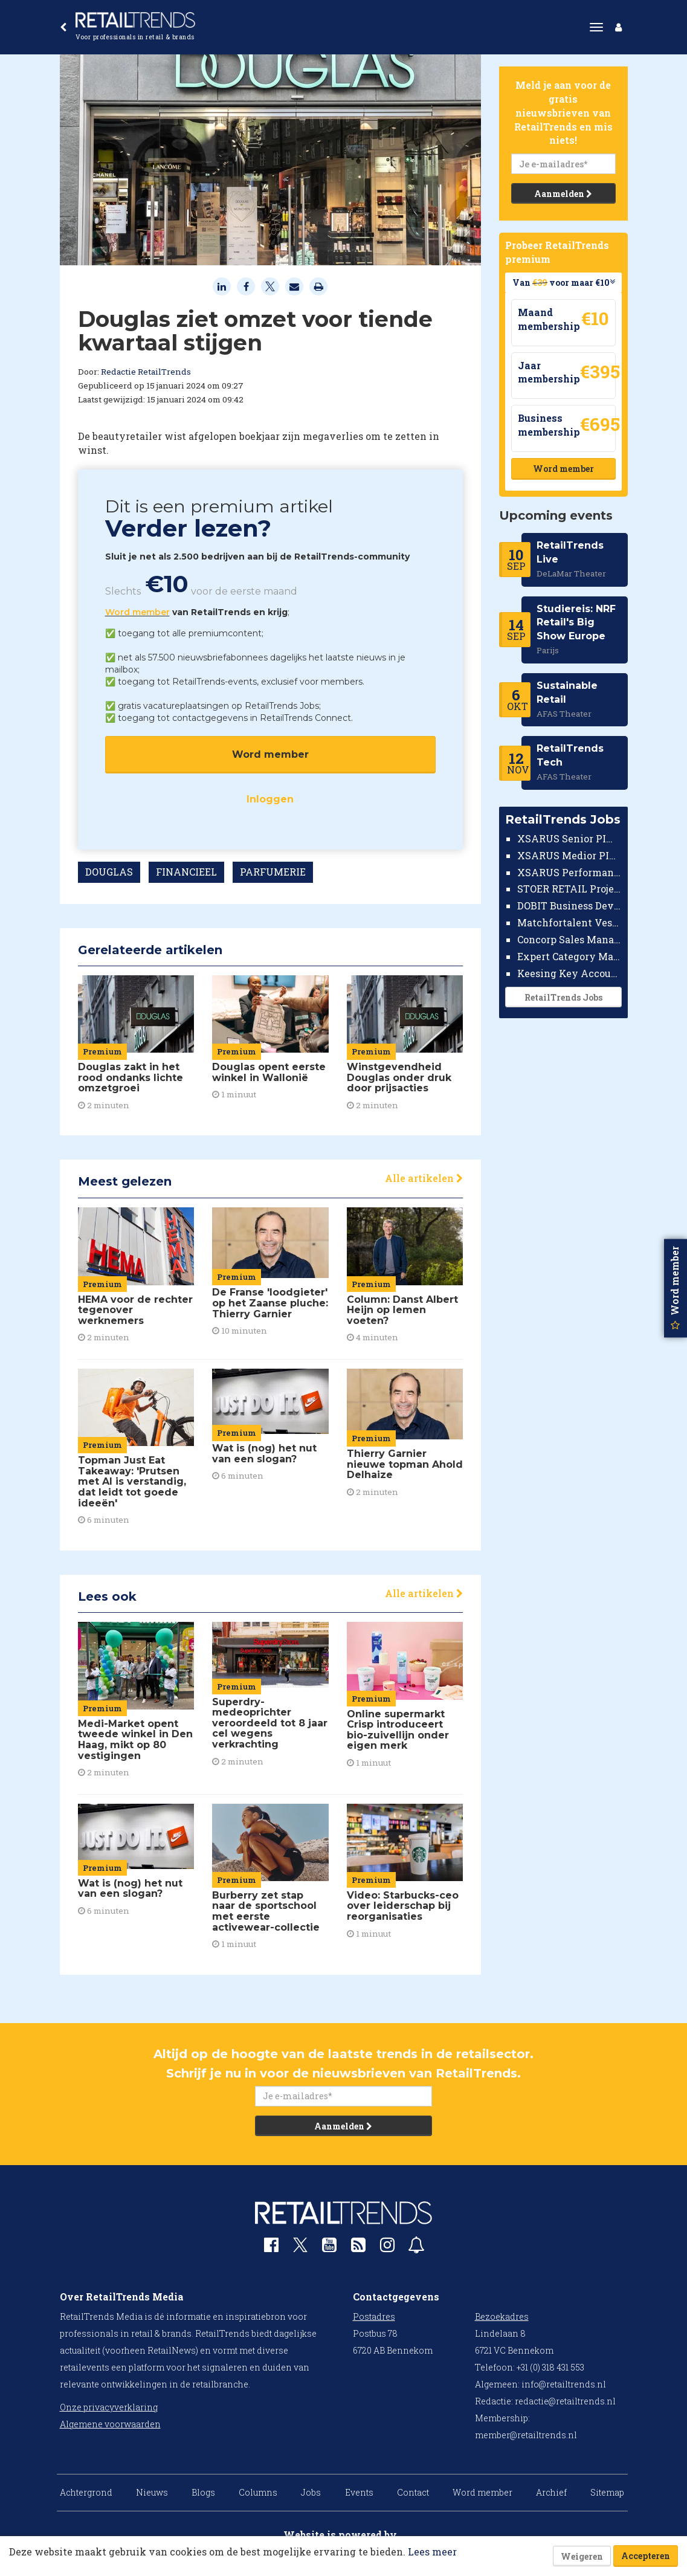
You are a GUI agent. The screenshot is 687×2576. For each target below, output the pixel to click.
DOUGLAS (109, 871)
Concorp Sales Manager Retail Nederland (569, 939)
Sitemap (607, 2492)
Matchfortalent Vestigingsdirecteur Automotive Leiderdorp (569, 922)
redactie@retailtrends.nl (565, 2401)
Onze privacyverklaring (109, 2407)
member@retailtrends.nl (526, 2435)
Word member (137, 612)
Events (359, 2492)
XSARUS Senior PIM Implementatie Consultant (569, 838)
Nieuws (152, 2492)
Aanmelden (563, 193)
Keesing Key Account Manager (569, 973)
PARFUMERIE (273, 871)
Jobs (311, 2492)
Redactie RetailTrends (146, 371)
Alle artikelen (424, 1178)
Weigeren (582, 2556)
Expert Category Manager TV (569, 956)
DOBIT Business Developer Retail (569, 905)
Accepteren (645, 2555)
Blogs (203, 2492)
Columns (258, 2492)
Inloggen (270, 799)
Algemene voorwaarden (110, 2424)
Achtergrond (86, 2492)
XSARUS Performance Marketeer (569, 872)
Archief (551, 2492)
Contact (413, 2492)
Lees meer (432, 2551)
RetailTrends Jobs (563, 997)
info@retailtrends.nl (563, 2384)
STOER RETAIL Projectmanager (569, 888)
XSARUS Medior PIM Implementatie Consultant (569, 855)
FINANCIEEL (186, 871)
